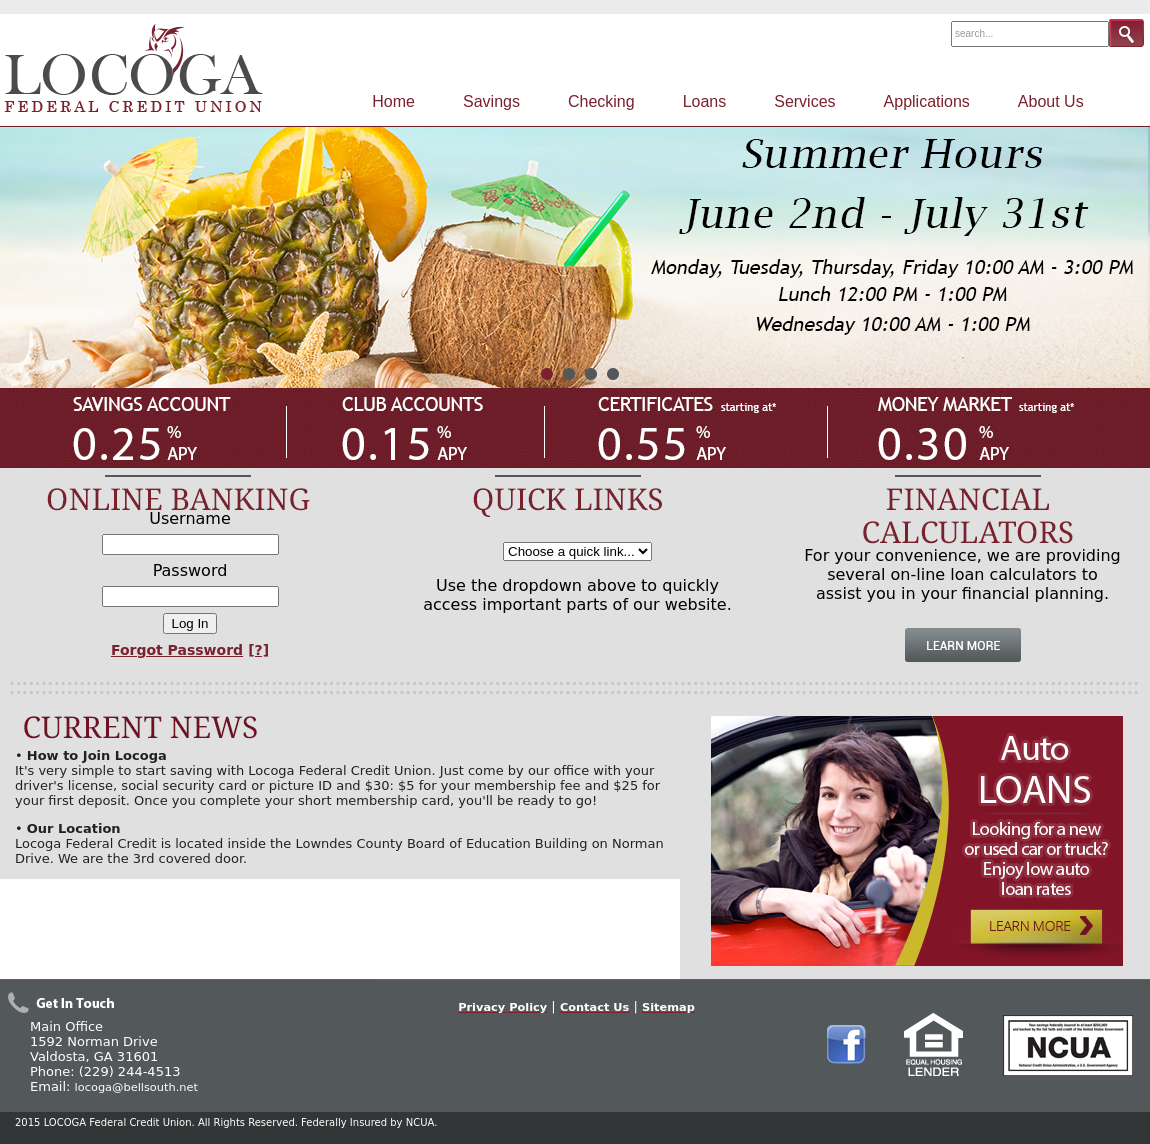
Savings (491, 101)
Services (804, 101)
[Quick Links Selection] (577, 551)
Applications (927, 101)
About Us (1051, 101)
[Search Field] (1030, 34)
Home (393, 101)
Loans (705, 101)
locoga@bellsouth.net (136, 1087)
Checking (601, 101)
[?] (258, 650)
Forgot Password (177, 650)
